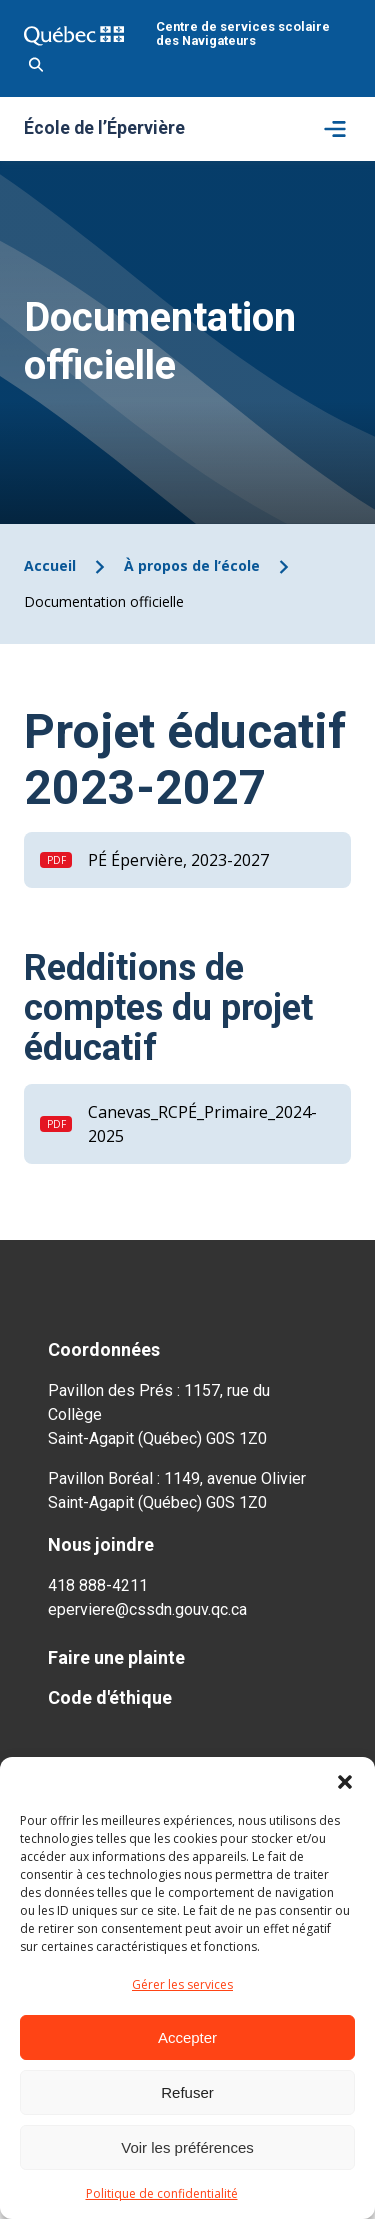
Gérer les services (182, 1984)
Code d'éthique (110, 1697)
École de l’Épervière (104, 129)
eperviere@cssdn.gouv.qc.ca (147, 1609)
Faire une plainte (116, 1657)
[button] (345, 1782)
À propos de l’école (192, 565)
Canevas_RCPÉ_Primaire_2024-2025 (202, 1124)
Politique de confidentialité (162, 2193)
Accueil (50, 565)
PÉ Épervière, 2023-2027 (178, 860)
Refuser (187, 2092)
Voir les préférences (187, 2147)
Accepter (187, 2037)
